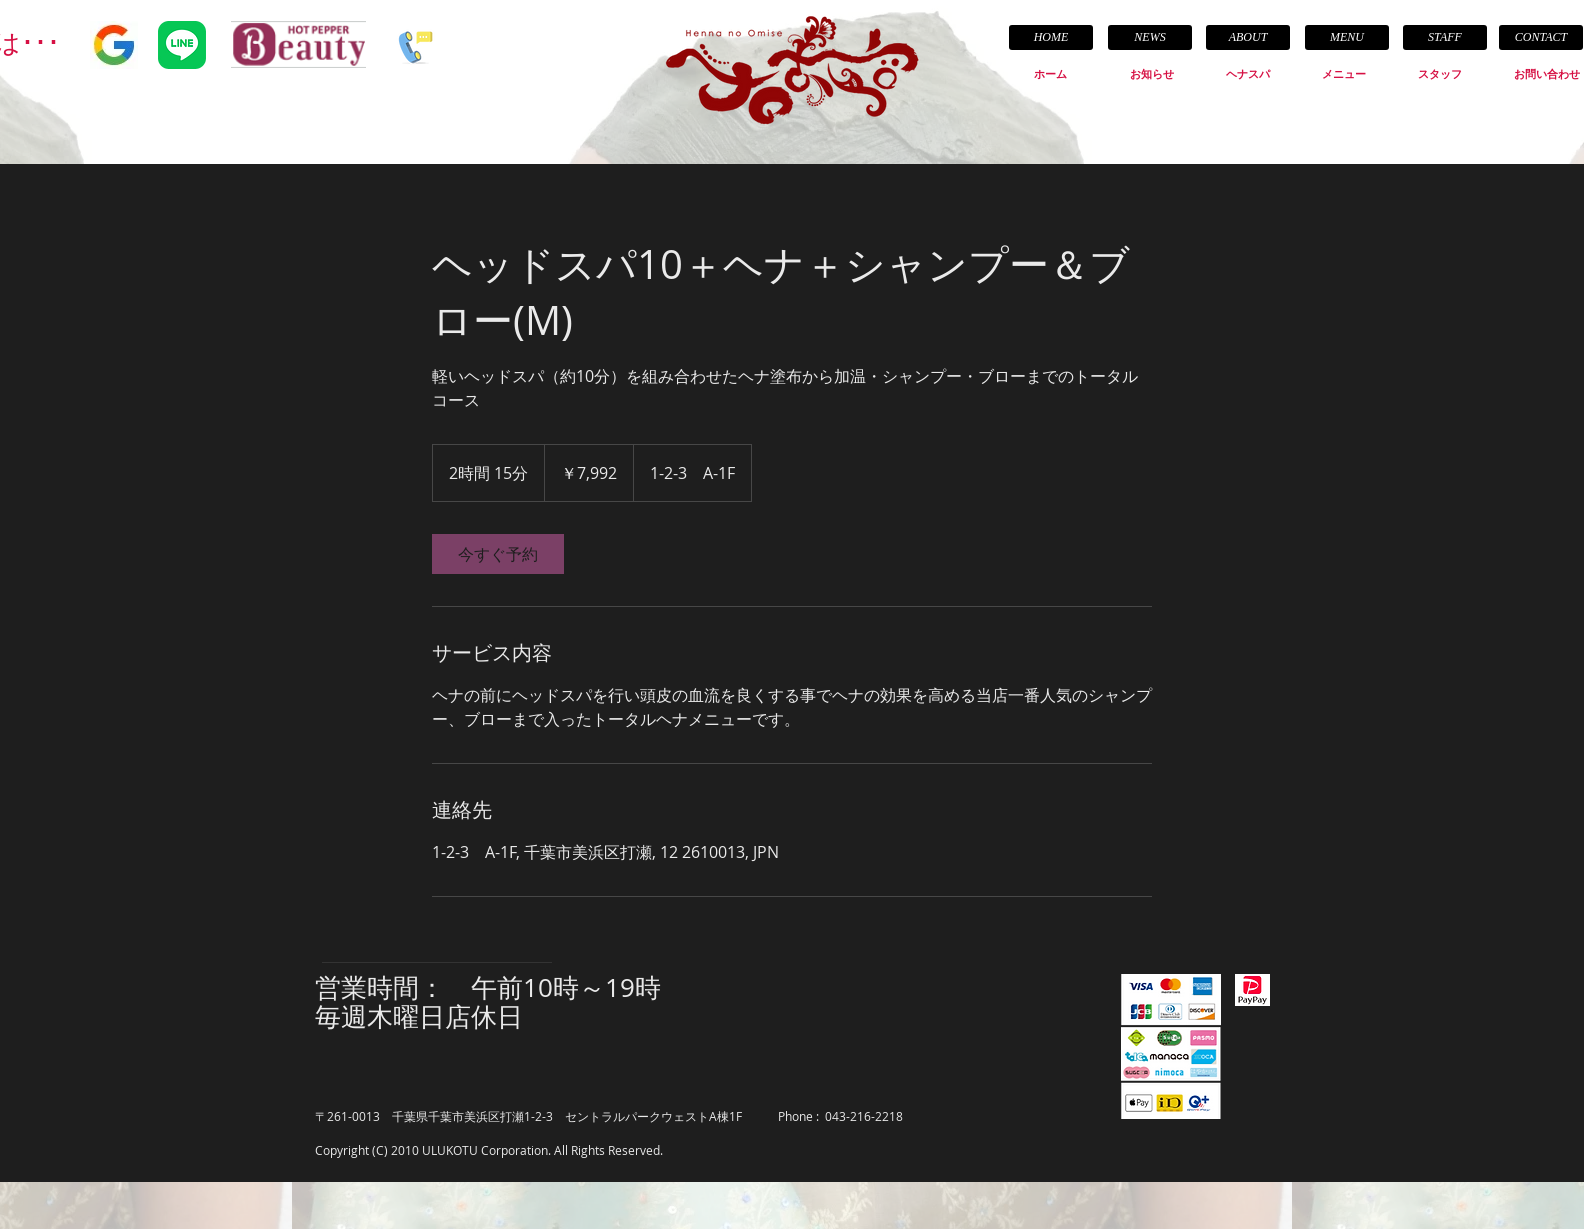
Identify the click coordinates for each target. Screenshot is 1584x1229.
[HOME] (1051, 37)
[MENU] (1347, 37)
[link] (498, 554)
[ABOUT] (1248, 37)
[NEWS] (1150, 37)
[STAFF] (1445, 37)
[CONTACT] (1541, 37)
